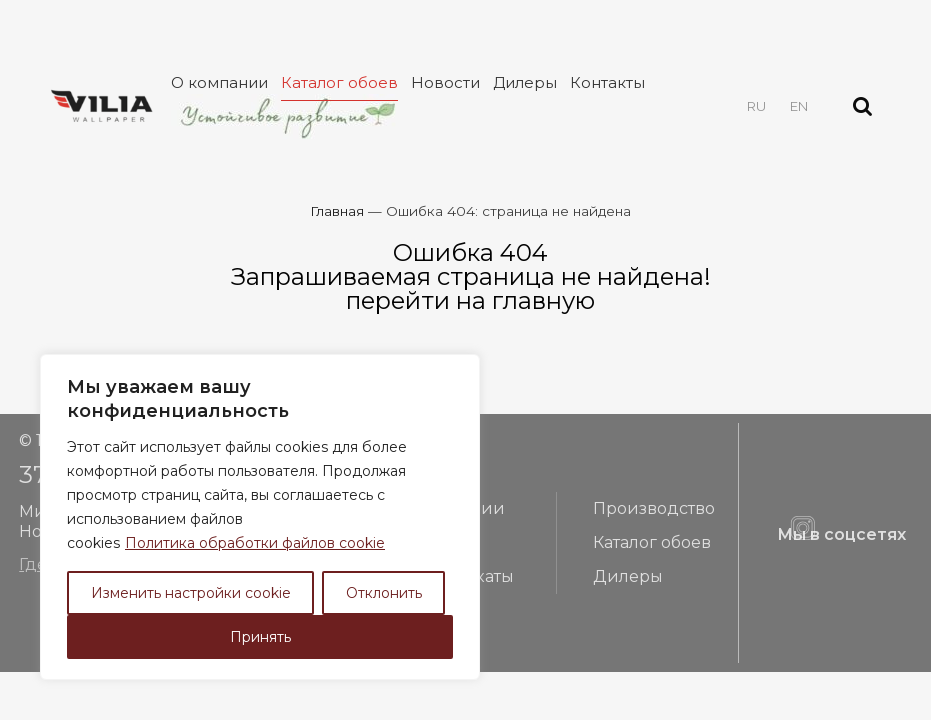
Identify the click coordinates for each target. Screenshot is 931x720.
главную (543, 300)
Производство (654, 508)
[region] (260, 517)
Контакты (607, 82)
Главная (337, 211)
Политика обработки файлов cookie (255, 543)
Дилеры (525, 82)
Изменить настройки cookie (191, 593)
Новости (445, 82)
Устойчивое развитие (286, 116)
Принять (260, 637)
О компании (219, 82)
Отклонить (384, 593)
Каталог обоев (339, 82)
